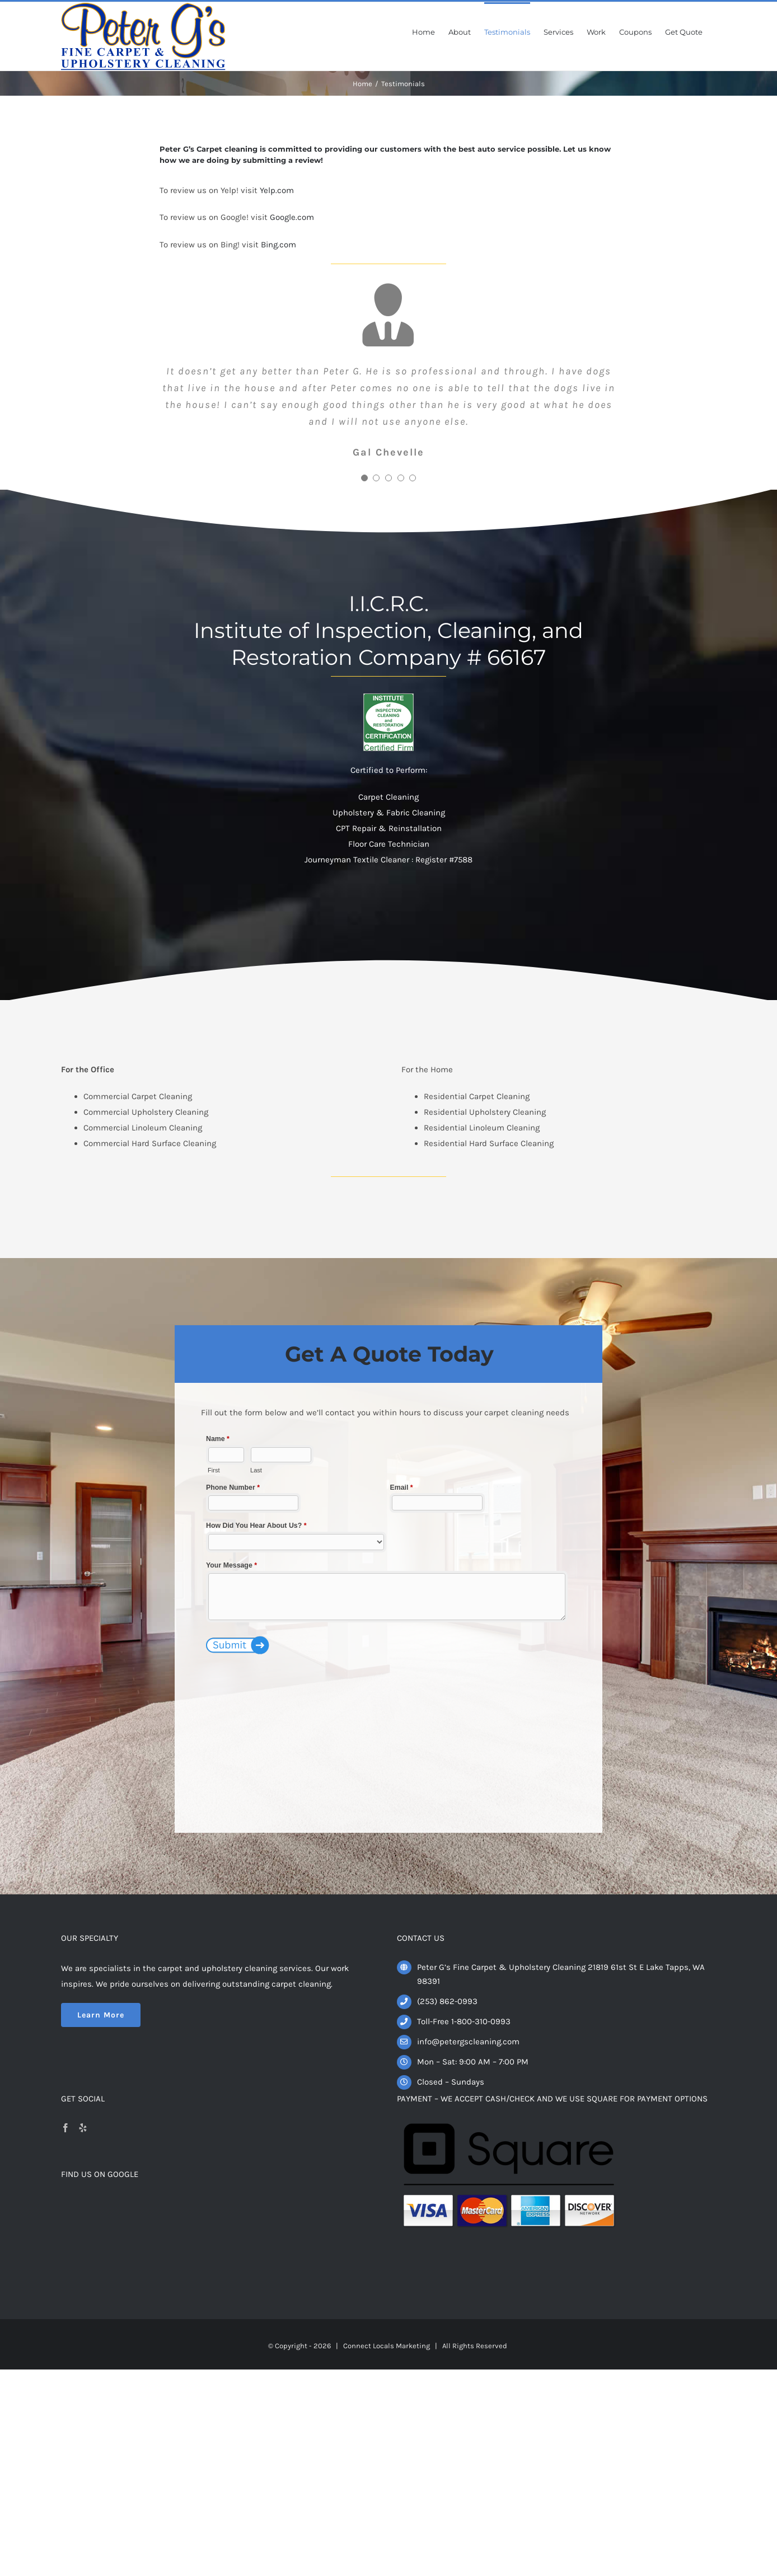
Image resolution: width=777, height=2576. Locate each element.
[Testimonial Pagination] (364, 478)
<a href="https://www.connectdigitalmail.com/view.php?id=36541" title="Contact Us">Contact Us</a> (388, 1616)
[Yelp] (82, 2127)
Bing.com (278, 245)
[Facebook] (65, 2127)
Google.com (292, 217)
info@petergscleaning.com (468, 2042)
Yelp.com (277, 190)
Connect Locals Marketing (386, 2346)
